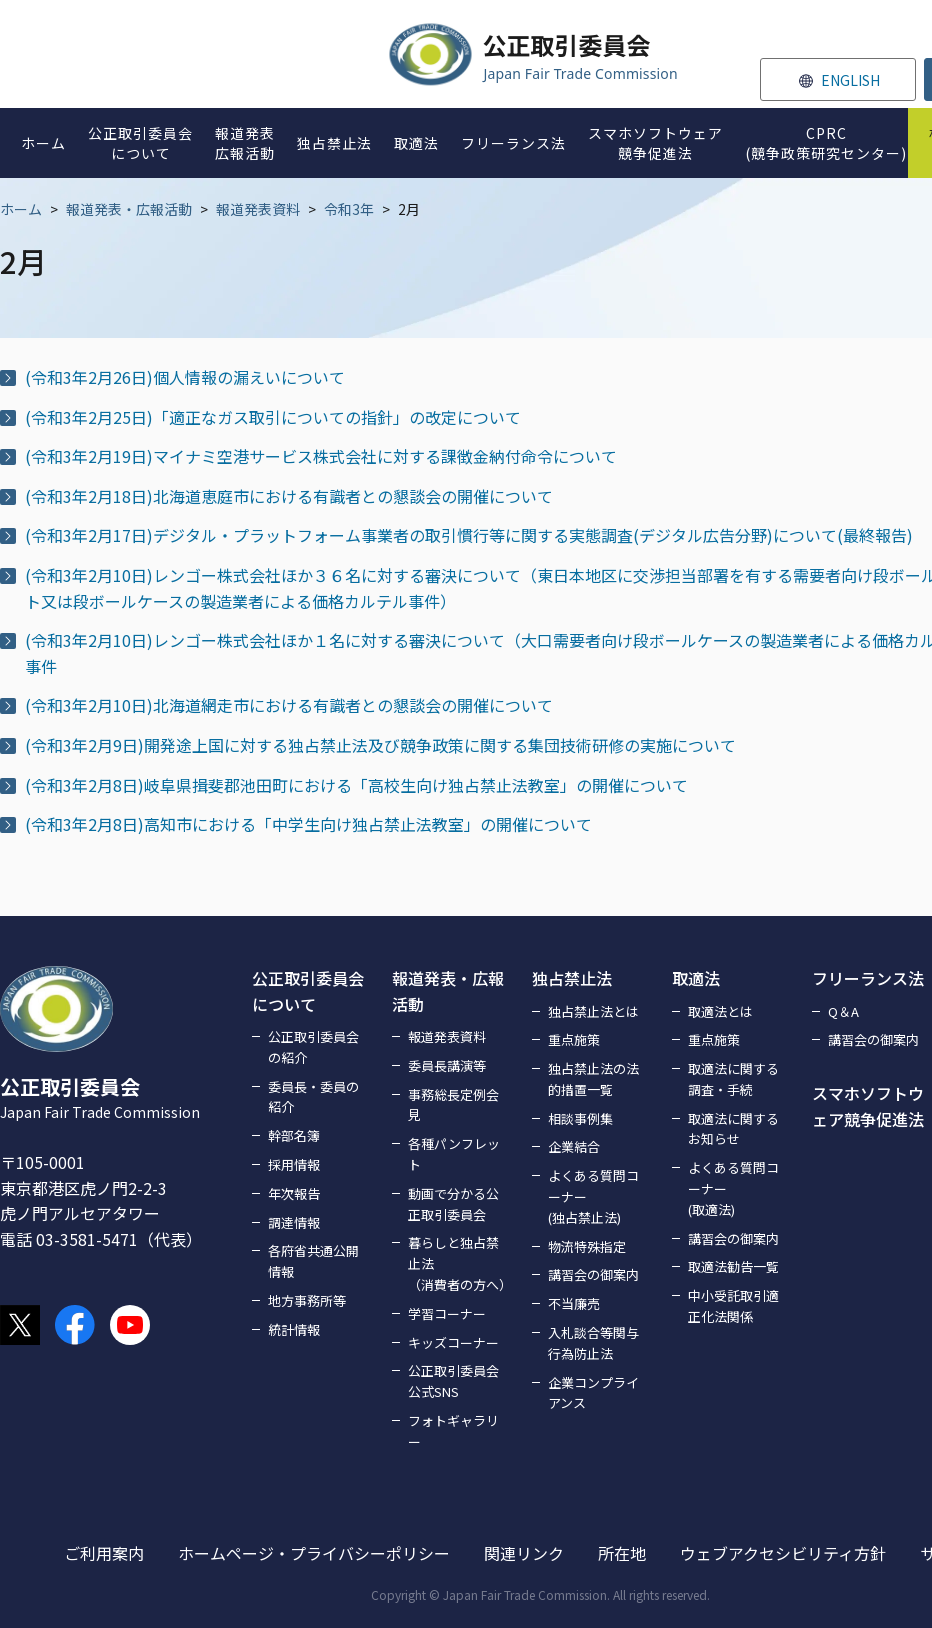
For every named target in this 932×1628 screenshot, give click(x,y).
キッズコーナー (453, 1342)
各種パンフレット (454, 1154)
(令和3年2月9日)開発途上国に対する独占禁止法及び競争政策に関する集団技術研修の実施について (380, 745)
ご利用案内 (104, 1553)
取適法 (696, 978)
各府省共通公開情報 (313, 1261)
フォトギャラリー (453, 1431)
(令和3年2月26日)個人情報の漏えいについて (185, 377)
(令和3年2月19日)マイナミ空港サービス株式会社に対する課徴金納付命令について (321, 456)
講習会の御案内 (593, 1274)
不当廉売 (574, 1303)
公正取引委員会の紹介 (313, 1047)
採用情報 (294, 1164)
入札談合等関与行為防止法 (593, 1343)
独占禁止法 (572, 978)
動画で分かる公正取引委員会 (453, 1204)
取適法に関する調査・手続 (733, 1079)
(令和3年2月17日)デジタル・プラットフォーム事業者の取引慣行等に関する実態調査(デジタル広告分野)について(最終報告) (469, 535)
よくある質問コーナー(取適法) (733, 1188)
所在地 (622, 1553)
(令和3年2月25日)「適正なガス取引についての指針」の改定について (273, 417)
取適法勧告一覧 (733, 1266)
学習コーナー (447, 1313)
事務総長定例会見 (453, 1105)
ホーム (21, 209)
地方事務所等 (307, 1300)
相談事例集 (580, 1118)
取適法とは (720, 1011)
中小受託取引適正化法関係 (733, 1306)
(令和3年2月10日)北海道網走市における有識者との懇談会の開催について (289, 705)
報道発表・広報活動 (129, 209)
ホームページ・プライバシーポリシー (314, 1553)
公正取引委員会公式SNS (453, 1381)
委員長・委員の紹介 (313, 1097)
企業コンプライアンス (593, 1393)
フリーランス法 (868, 978)
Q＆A (843, 1011)
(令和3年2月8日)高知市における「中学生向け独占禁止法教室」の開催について (308, 824)
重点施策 (574, 1039)
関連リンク (524, 1553)
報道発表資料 (258, 209)
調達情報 (294, 1222)
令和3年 (349, 209)
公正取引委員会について (308, 991)
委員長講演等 (447, 1065)
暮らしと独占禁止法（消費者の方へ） (458, 1263)
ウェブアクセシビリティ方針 (783, 1553)
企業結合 (574, 1146)
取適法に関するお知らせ (733, 1129)
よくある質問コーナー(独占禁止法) (593, 1196)
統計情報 (294, 1329)
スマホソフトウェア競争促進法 (868, 1106)
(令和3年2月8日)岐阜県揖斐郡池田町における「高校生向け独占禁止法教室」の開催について (356, 785)
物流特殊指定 (587, 1246)
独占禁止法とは (593, 1011)
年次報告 (294, 1193)
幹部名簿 (294, 1135)
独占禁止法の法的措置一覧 (593, 1079)
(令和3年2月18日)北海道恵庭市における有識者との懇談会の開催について (289, 496)
